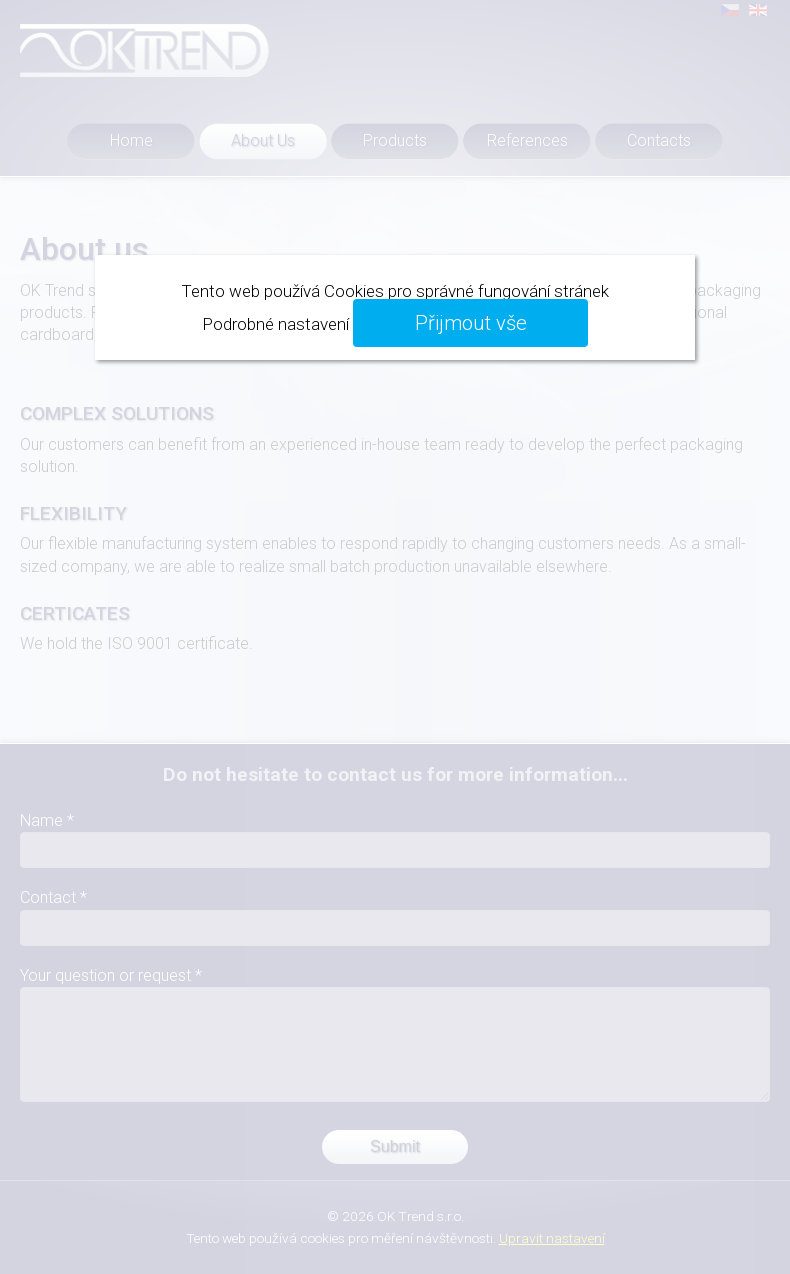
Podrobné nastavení (275, 324)
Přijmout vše (471, 323)
